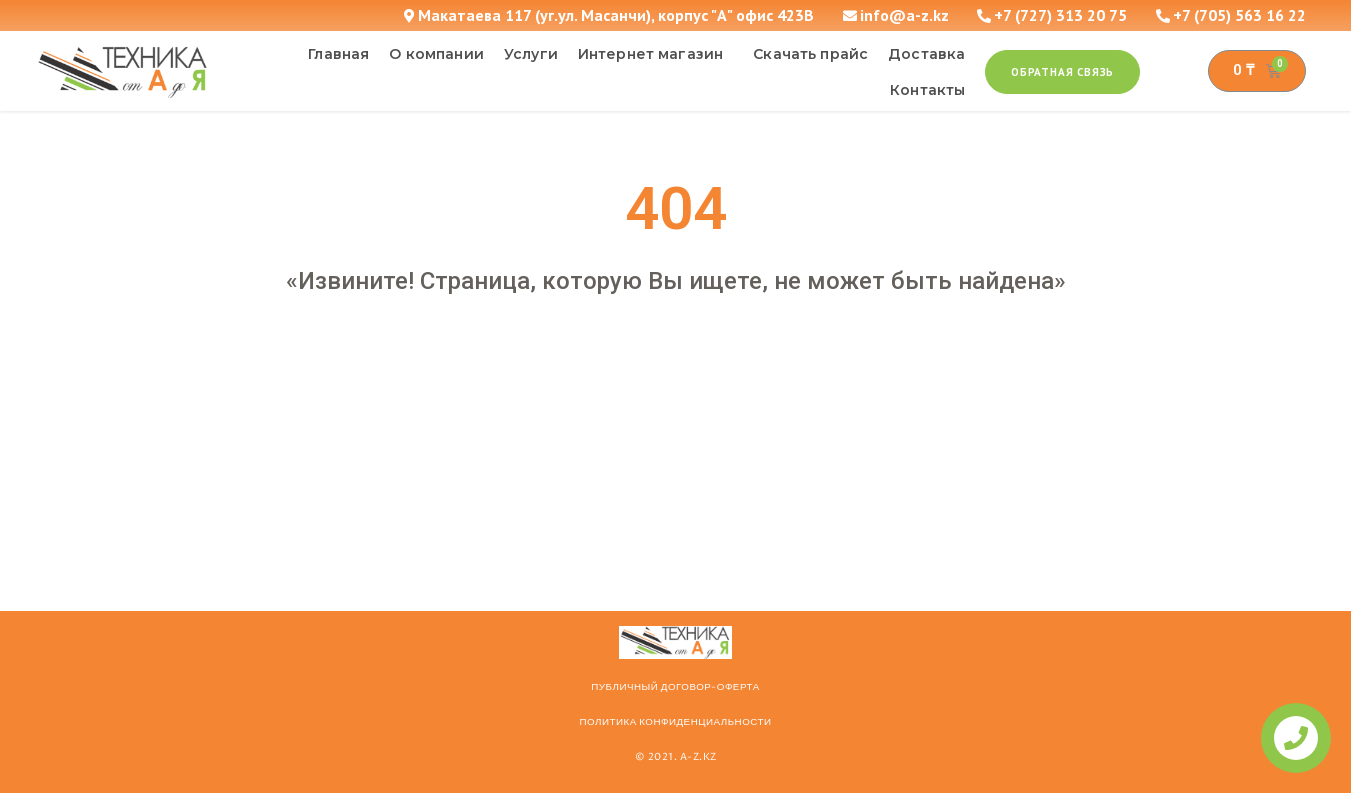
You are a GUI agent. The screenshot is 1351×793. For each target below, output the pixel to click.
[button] (1062, 72)
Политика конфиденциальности (675, 722)
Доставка (926, 54)
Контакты (927, 90)
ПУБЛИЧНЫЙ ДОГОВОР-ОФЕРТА (675, 687)
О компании (436, 54)
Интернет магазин (655, 54)
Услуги (531, 54)
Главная (338, 54)
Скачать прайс (810, 54)
